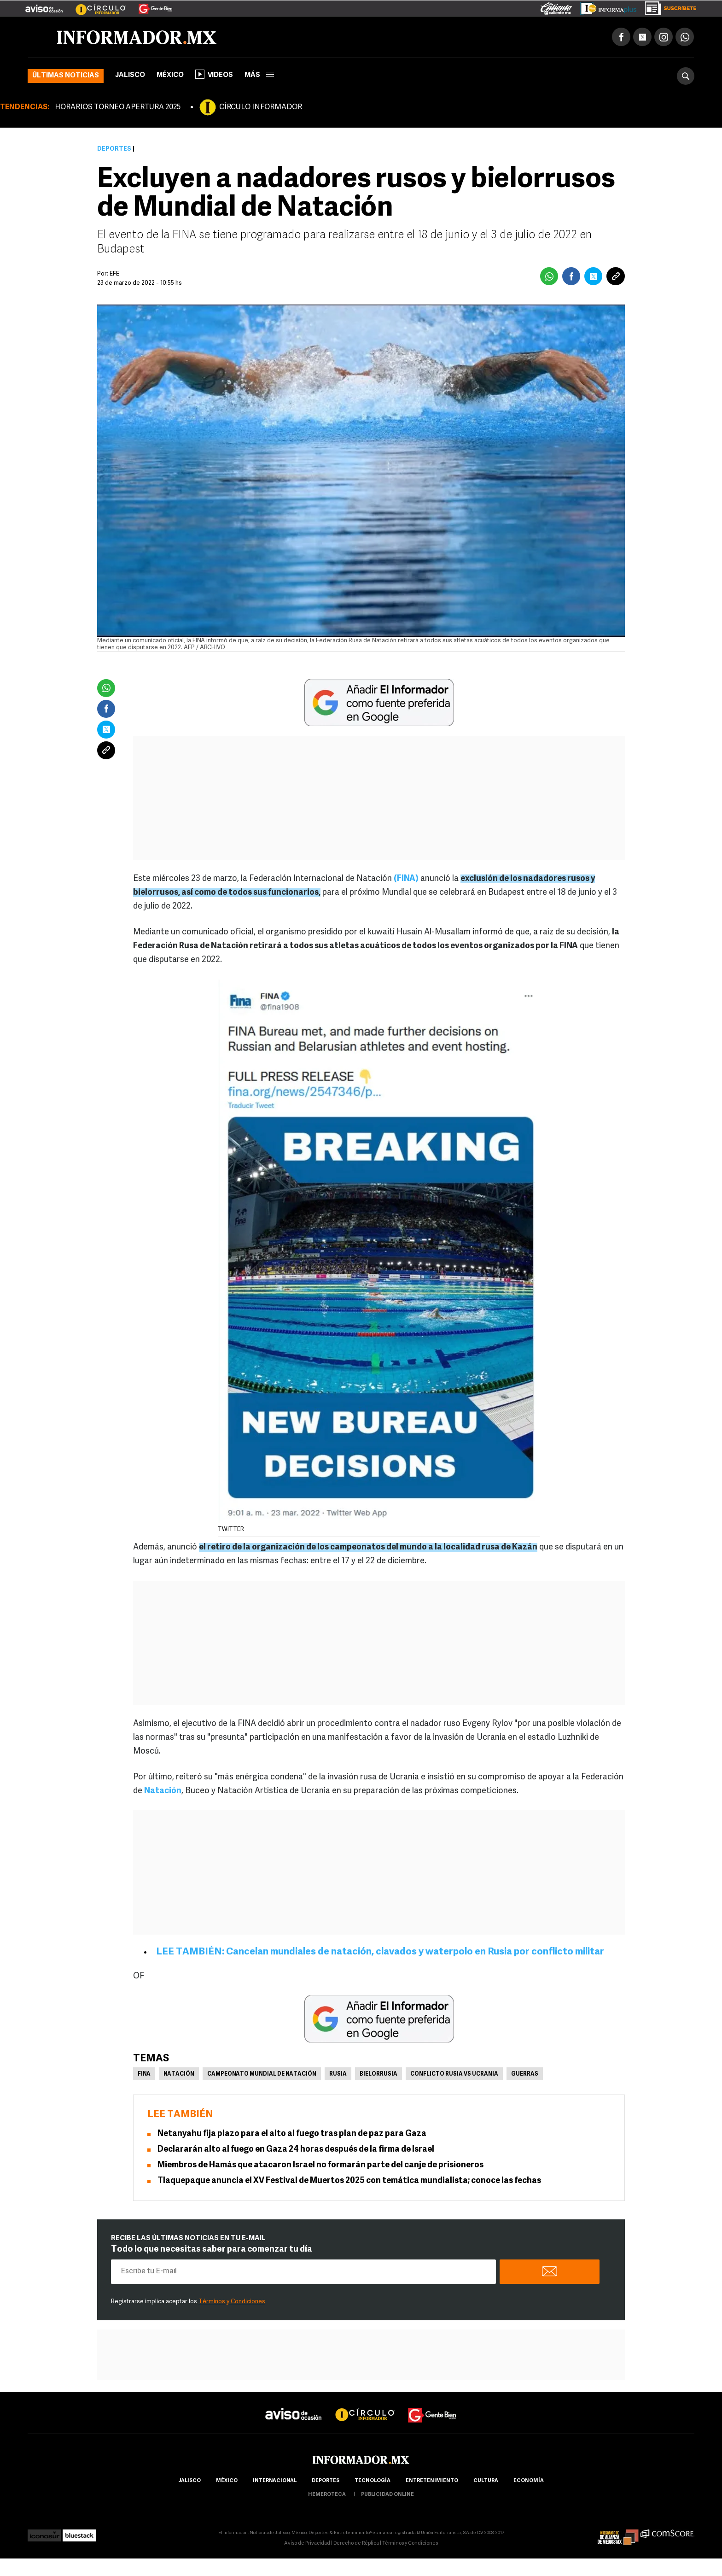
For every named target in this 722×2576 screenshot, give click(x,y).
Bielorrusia (378, 2074)
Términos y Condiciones (231, 2302)
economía (528, 2480)
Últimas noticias (65, 75)
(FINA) (406, 878)
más (259, 75)
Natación (162, 1791)
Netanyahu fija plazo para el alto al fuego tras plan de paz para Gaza (291, 2134)
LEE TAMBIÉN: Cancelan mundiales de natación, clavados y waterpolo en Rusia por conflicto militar (380, 1952)
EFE (114, 274)
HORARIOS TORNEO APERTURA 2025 (117, 107)
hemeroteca (327, 2494)
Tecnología (372, 2480)
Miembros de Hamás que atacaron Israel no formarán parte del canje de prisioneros (320, 2165)
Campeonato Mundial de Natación (261, 2074)
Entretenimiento (432, 2480)
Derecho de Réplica (356, 2543)
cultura (485, 2480)
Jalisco (130, 75)
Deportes (114, 149)
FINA (144, 2074)
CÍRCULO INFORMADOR (260, 107)
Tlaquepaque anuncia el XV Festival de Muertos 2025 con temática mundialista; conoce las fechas (349, 2181)
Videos (214, 74)
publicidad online (387, 2494)
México (170, 75)
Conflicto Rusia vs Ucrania (454, 2074)
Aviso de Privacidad (307, 2543)
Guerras (524, 2074)
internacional (275, 2480)
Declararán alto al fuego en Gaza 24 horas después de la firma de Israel (295, 2149)
